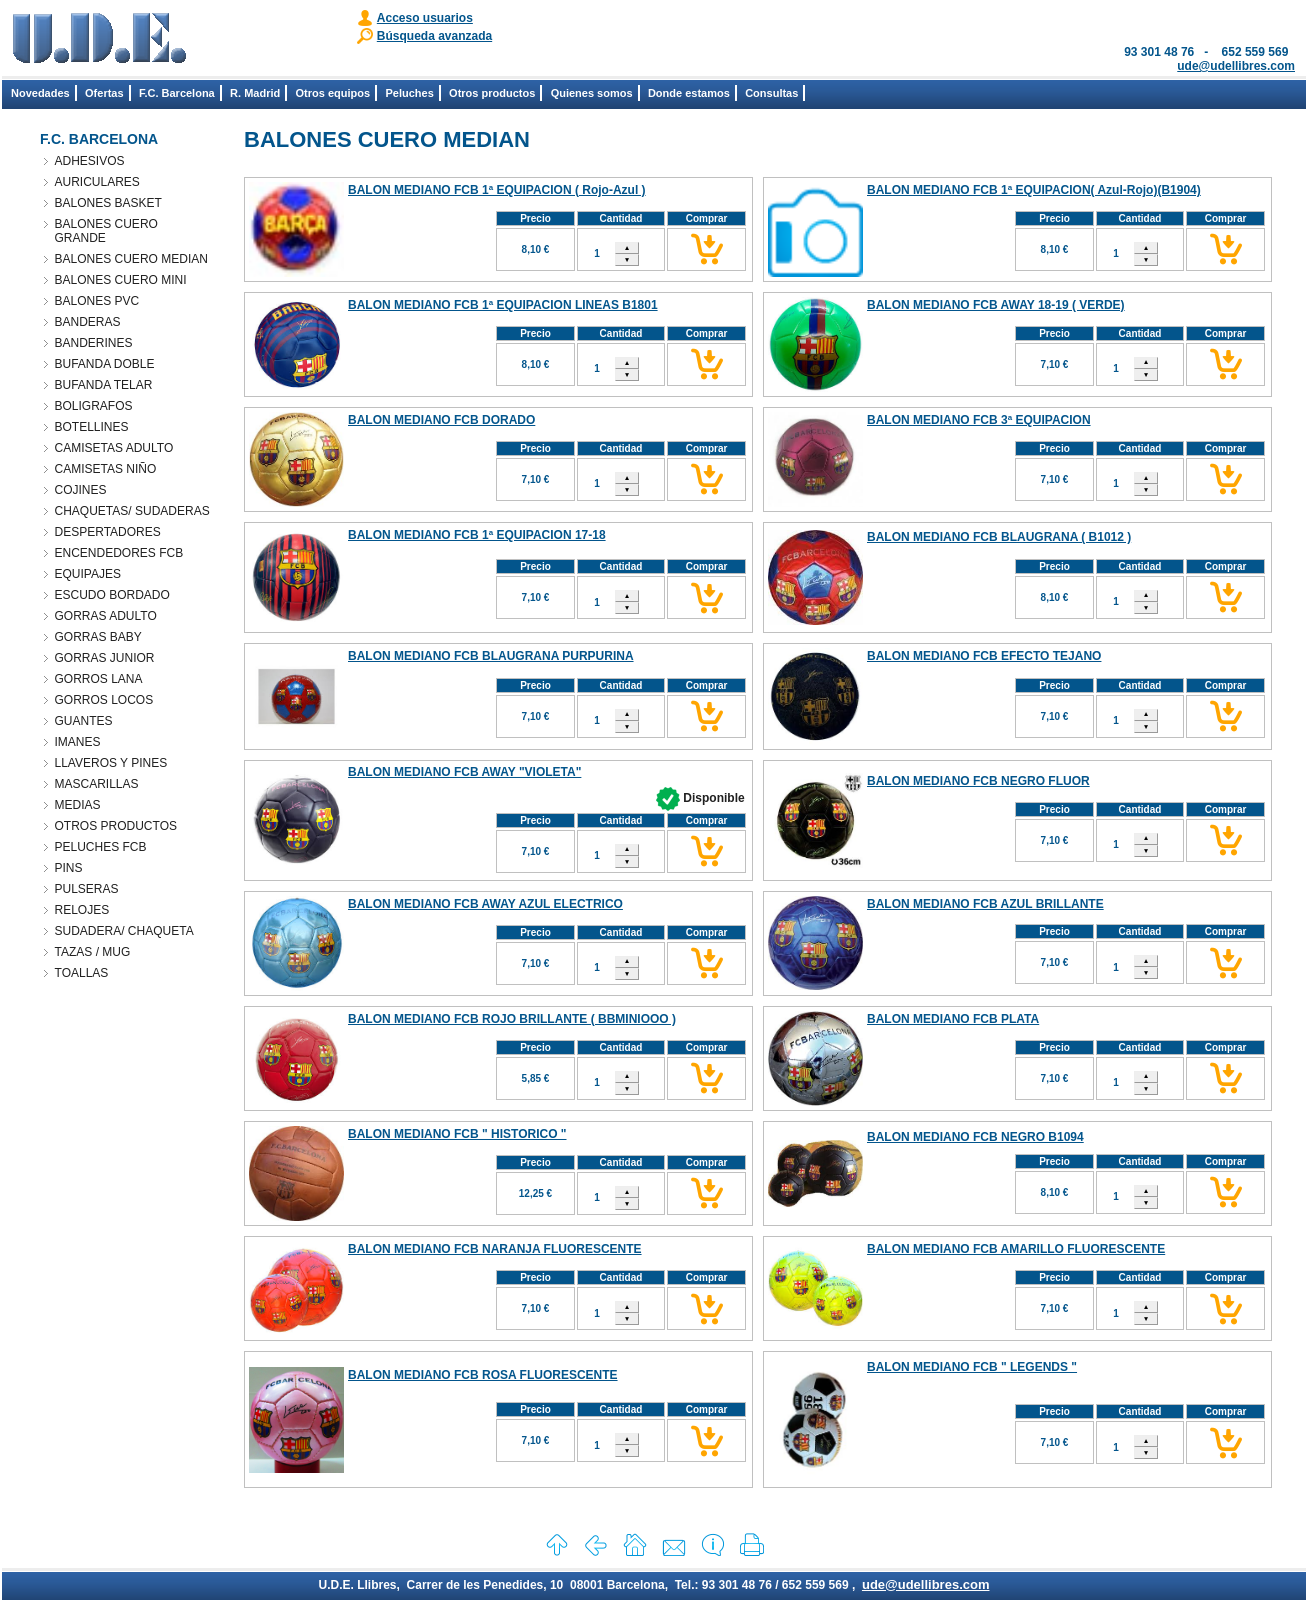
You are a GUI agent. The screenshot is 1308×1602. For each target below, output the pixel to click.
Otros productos (492, 93)
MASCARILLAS (97, 784)
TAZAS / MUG (93, 952)
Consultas (771, 93)
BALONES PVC (97, 301)
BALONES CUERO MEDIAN (131, 259)
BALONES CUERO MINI (121, 280)
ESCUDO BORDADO (112, 595)
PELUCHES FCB (101, 847)
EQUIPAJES (88, 574)
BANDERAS (88, 322)
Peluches (409, 93)
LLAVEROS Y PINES (111, 763)
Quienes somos (592, 93)
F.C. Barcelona (177, 93)
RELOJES (82, 910)
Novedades (40, 93)
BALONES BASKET (108, 203)
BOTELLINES (92, 427)
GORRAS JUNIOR (105, 658)
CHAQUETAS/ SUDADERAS (132, 511)
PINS (69, 868)
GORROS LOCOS (104, 700)
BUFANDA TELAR (104, 385)
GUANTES (84, 721)
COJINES (81, 490)
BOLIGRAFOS (94, 406)
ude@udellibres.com (1236, 66)
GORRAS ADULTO (106, 616)
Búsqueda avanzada (434, 36)
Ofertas (104, 93)
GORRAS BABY (98, 637)
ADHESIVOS (90, 161)
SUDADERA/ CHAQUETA (124, 931)
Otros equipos (333, 93)
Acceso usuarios (425, 18)
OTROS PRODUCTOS (116, 826)
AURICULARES (97, 182)
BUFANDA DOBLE (105, 364)
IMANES (78, 742)
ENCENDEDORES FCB (119, 553)
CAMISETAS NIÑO (106, 469)
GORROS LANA (99, 679)
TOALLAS (82, 973)
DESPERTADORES (108, 532)
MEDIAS (78, 805)
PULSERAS (87, 889)
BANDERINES (94, 343)
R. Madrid (255, 93)
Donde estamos (689, 93)
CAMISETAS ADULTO (114, 448)
